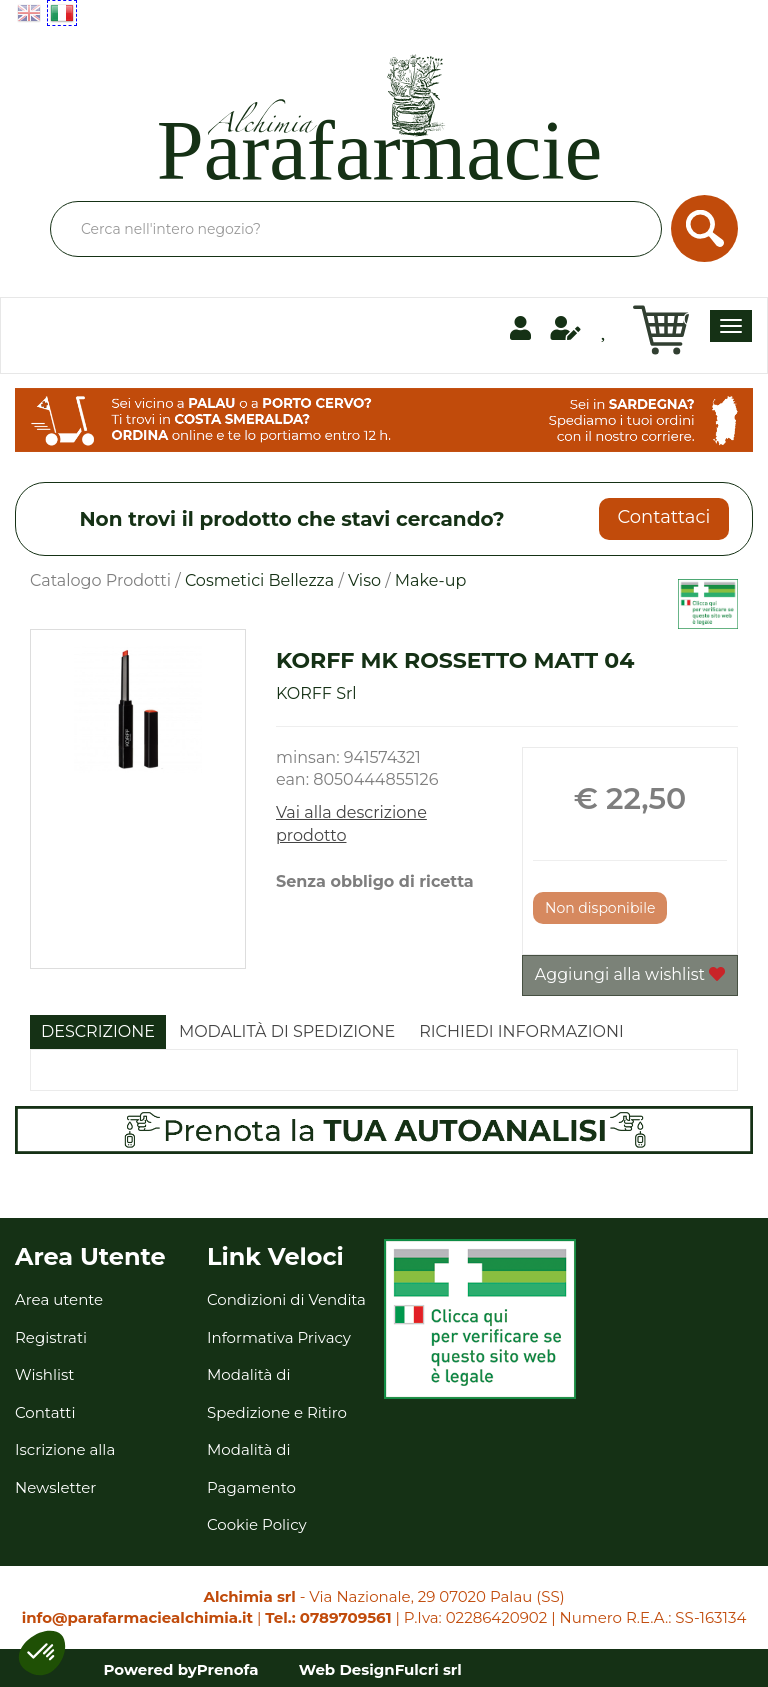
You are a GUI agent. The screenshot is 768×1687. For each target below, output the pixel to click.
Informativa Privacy (279, 1337)
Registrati (51, 1337)
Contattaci (663, 517)
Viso (364, 580)
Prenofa (228, 1669)
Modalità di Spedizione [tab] (287, 1031)
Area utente (59, 1299)
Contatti (45, 1412)
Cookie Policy (257, 1524)
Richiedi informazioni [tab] (521, 1031)
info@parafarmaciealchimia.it (137, 1617)
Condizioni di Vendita (286, 1299)
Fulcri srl (428, 1669)
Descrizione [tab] (98, 1031)
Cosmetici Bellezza (259, 580)
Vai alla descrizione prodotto (351, 824)
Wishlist (44, 1374)
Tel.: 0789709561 (328, 1617)
